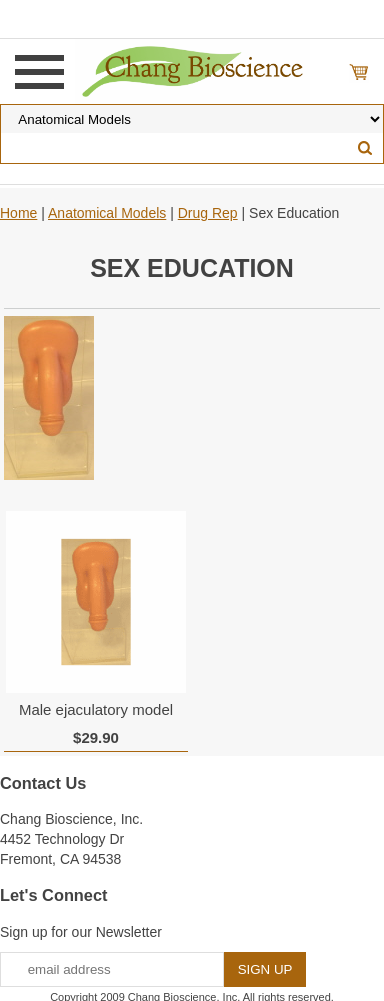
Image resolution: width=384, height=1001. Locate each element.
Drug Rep (208, 213)
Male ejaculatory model (96, 709)
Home (18, 213)
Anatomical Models (107, 213)
